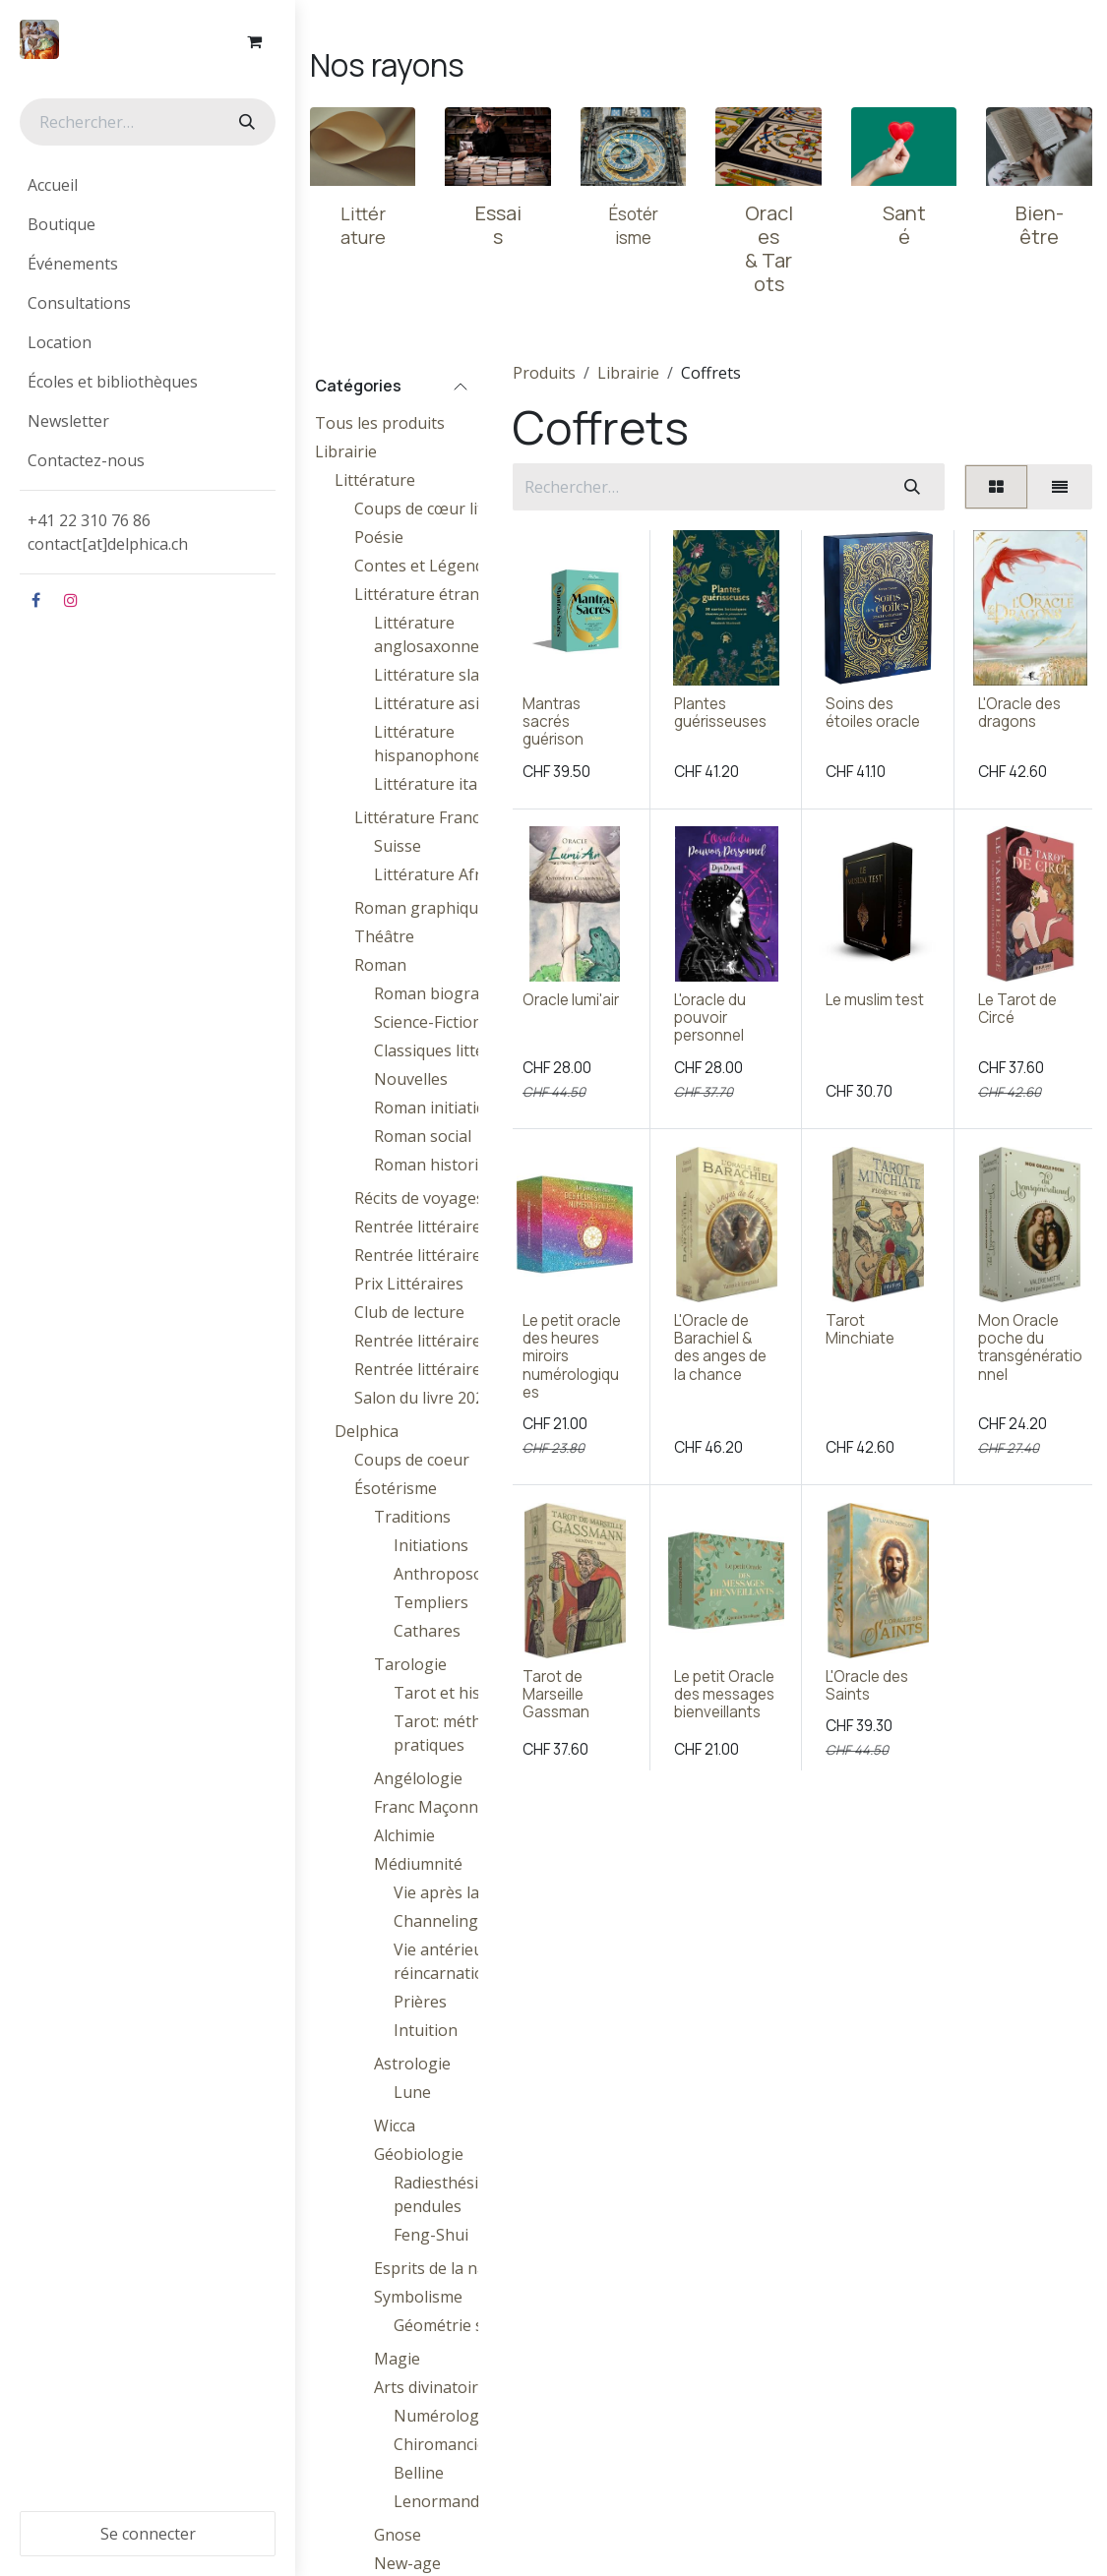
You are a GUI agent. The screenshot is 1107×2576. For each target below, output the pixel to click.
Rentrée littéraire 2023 (437, 1255)
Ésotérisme (395, 1488)
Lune (412, 2092)
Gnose (397, 2535)
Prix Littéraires (408, 1283)
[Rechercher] (245, 122)
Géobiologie (418, 2154)
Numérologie (443, 2415)
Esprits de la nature (446, 2268)
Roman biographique (452, 993)
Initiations (431, 1545)
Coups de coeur (411, 1459)
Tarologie (410, 1664)
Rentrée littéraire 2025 (437, 1340)
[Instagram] (71, 600)
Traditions (412, 1517)
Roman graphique (420, 908)
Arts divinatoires (434, 2387)
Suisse (397, 846)
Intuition (426, 2030)
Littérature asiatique (449, 703)
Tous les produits (380, 423)
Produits (544, 373)
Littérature (375, 480)
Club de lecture (409, 1312)
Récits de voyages (419, 1198)
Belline (419, 2473)
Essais (498, 225)
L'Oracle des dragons (1019, 712)
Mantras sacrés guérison (553, 721)
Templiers (431, 1602)
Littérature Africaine (448, 874)
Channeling (436, 1921)
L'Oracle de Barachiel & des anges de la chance (720, 1347)
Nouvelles (411, 1079)
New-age (407, 2563)
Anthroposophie (455, 1574)
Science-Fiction (428, 1022)
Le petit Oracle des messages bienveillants (724, 1693)
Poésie (378, 537)
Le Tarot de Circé (1017, 1008)
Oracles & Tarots (769, 248)
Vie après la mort (457, 1892)
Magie (397, 2358)
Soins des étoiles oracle (874, 712)
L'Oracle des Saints (868, 1684)
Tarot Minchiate (861, 1329)
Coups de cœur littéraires (447, 508)
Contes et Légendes (427, 565)
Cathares (427, 1631)
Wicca (394, 2125)
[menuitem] (148, 185)
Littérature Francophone (445, 817)
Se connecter (148, 2534)
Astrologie (412, 2063)
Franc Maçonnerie (440, 1807)
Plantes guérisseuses (720, 712)
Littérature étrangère (434, 594)
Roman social (422, 1136)
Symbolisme (418, 2296)
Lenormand (436, 2501)
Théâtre (384, 936)
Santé (904, 225)
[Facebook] (35, 600)
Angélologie (418, 1778)
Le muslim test (876, 999)
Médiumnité (418, 1864)
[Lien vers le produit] (362, 147)
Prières (420, 2001)
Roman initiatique (439, 1107)
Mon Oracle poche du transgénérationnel (1030, 1347)
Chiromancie (440, 2444)
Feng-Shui (431, 2235)
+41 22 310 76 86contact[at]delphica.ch (110, 532)
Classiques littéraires (450, 1050)
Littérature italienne (448, 784)
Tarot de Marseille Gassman (556, 1693)
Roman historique (440, 1164)
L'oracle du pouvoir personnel (710, 1017)
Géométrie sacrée (458, 2325)
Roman (380, 965)
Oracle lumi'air (571, 999)
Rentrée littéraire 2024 (437, 1226)
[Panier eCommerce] (254, 41)
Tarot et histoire (455, 1693)
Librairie (346, 451)
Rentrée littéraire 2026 (437, 1369)
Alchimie (404, 1835)
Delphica (367, 1431)
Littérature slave (435, 675)
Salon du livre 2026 (423, 1397)
